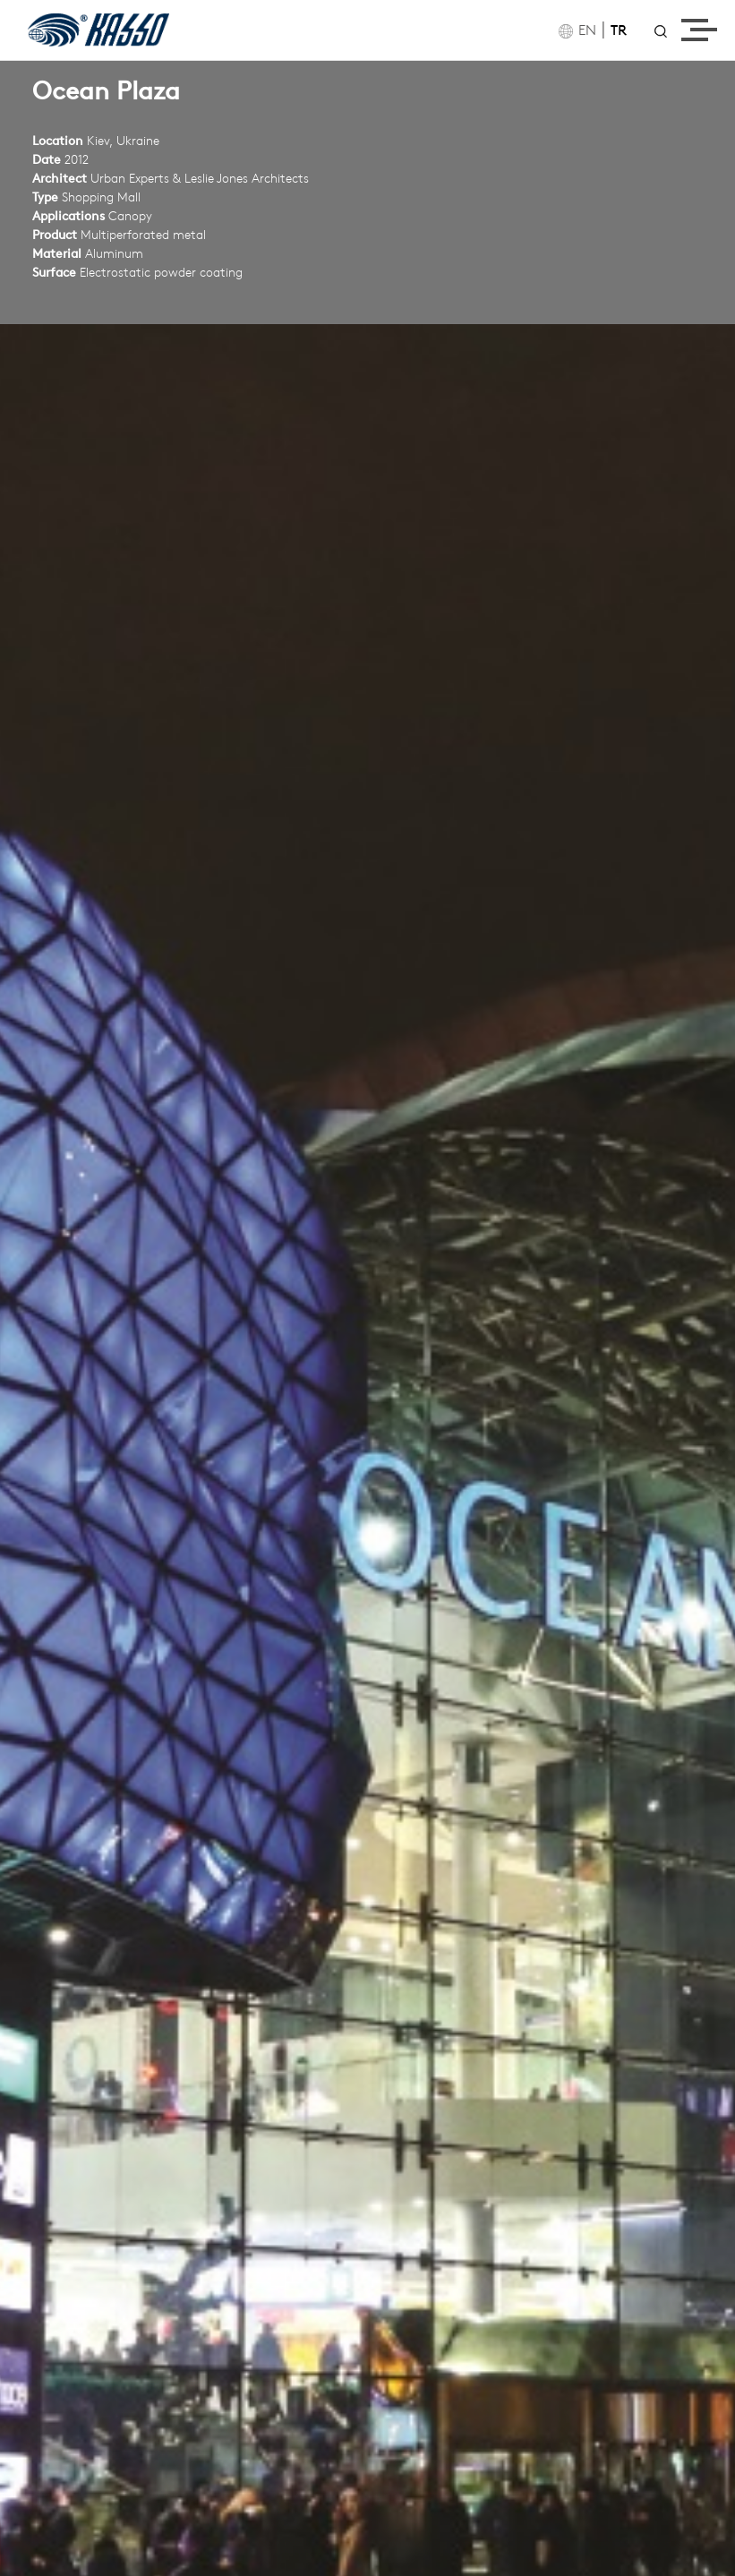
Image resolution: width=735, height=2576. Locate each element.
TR (619, 31)
